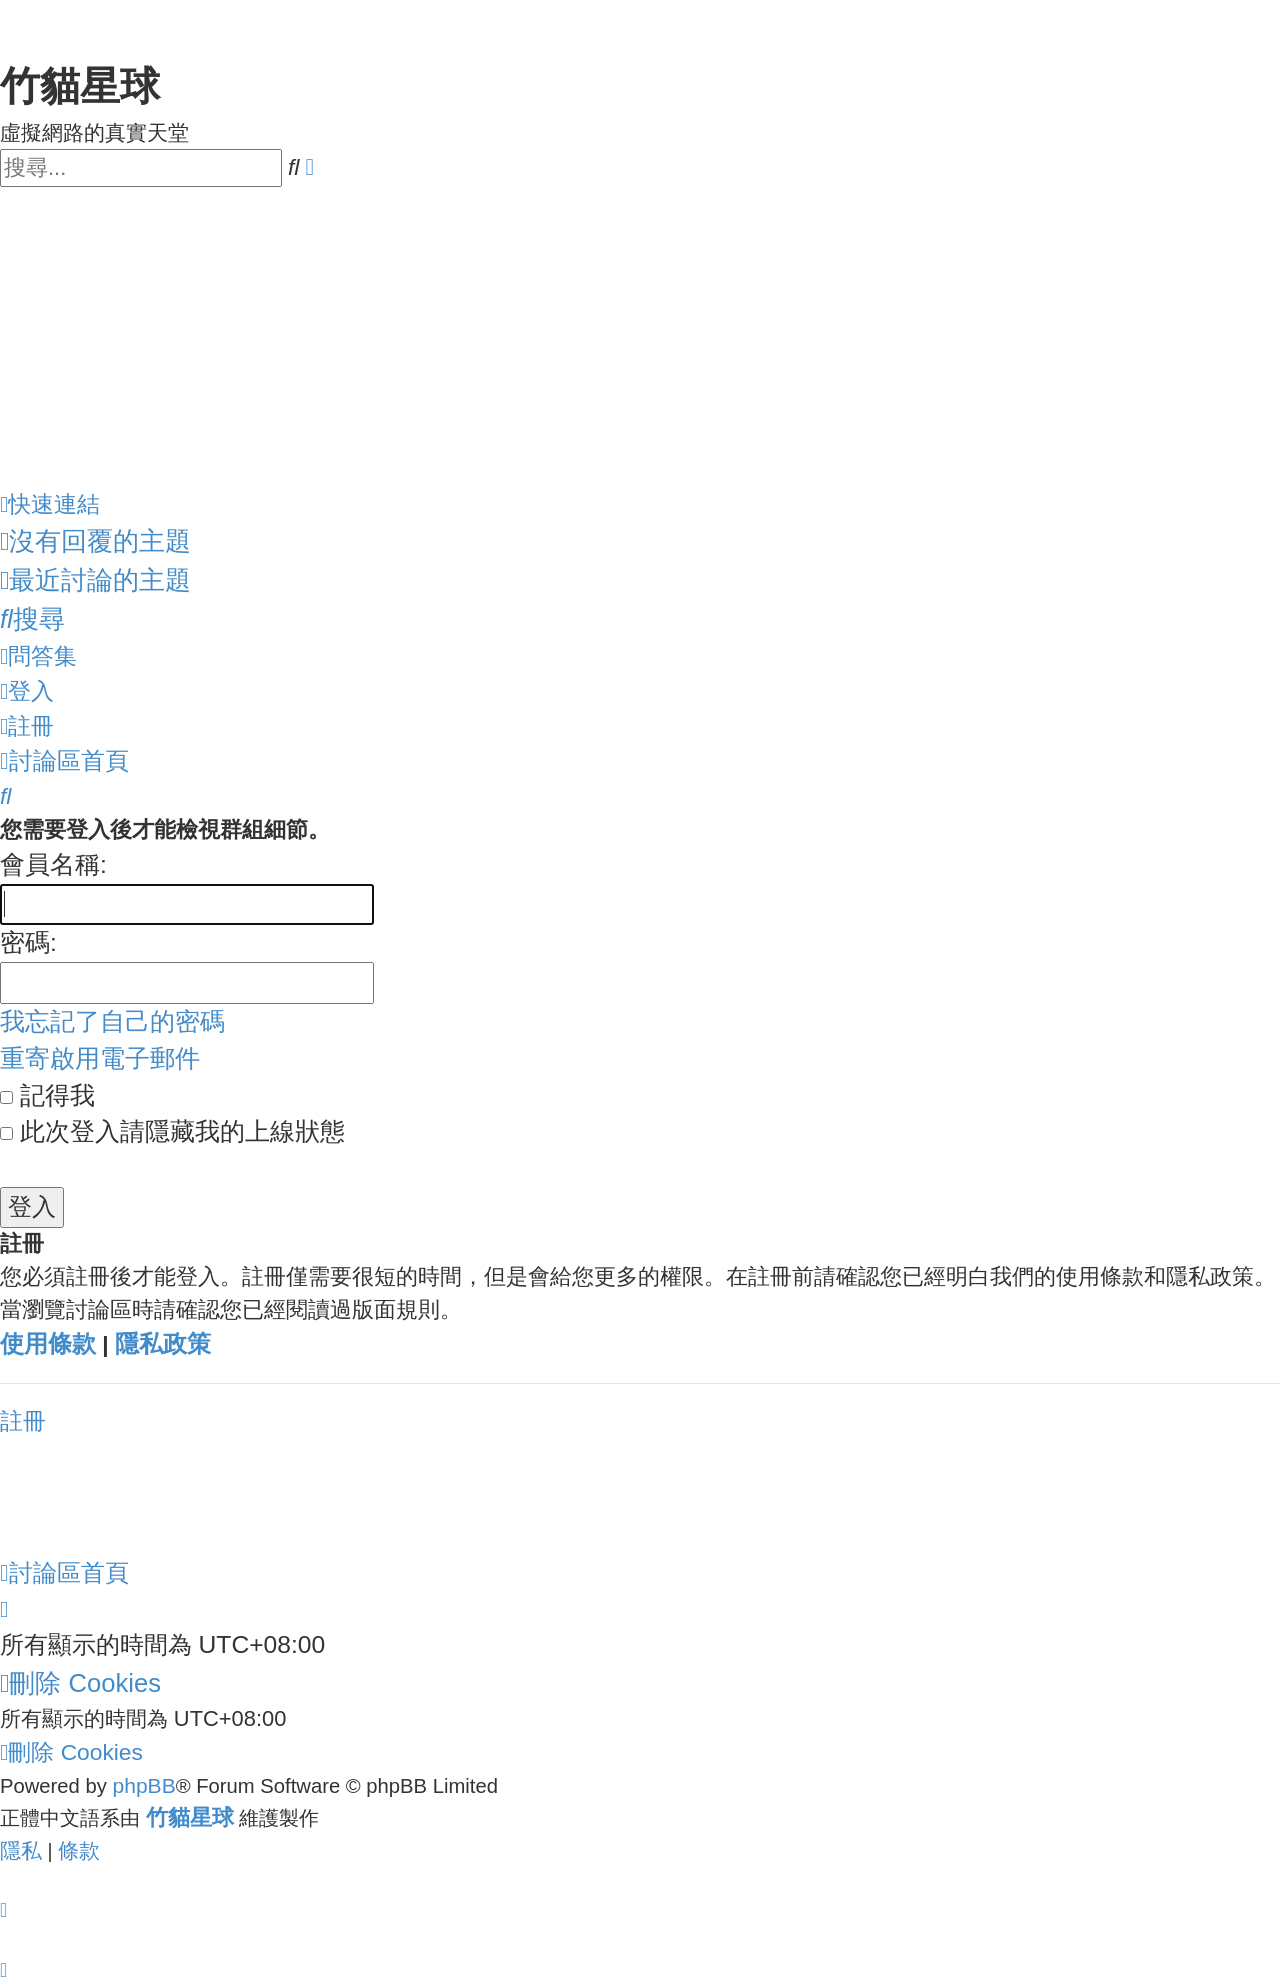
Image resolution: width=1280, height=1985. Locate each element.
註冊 (23, 1421)
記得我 (47, 1095)
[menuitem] (95, 541)
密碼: (28, 942)
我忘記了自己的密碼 (112, 1021)
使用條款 (48, 1344)
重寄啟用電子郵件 (100, 1058)
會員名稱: (53, 864)
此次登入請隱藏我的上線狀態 (172, 1131)
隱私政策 (163, 1344)
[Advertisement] (640, 337)
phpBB (143, 1785)
